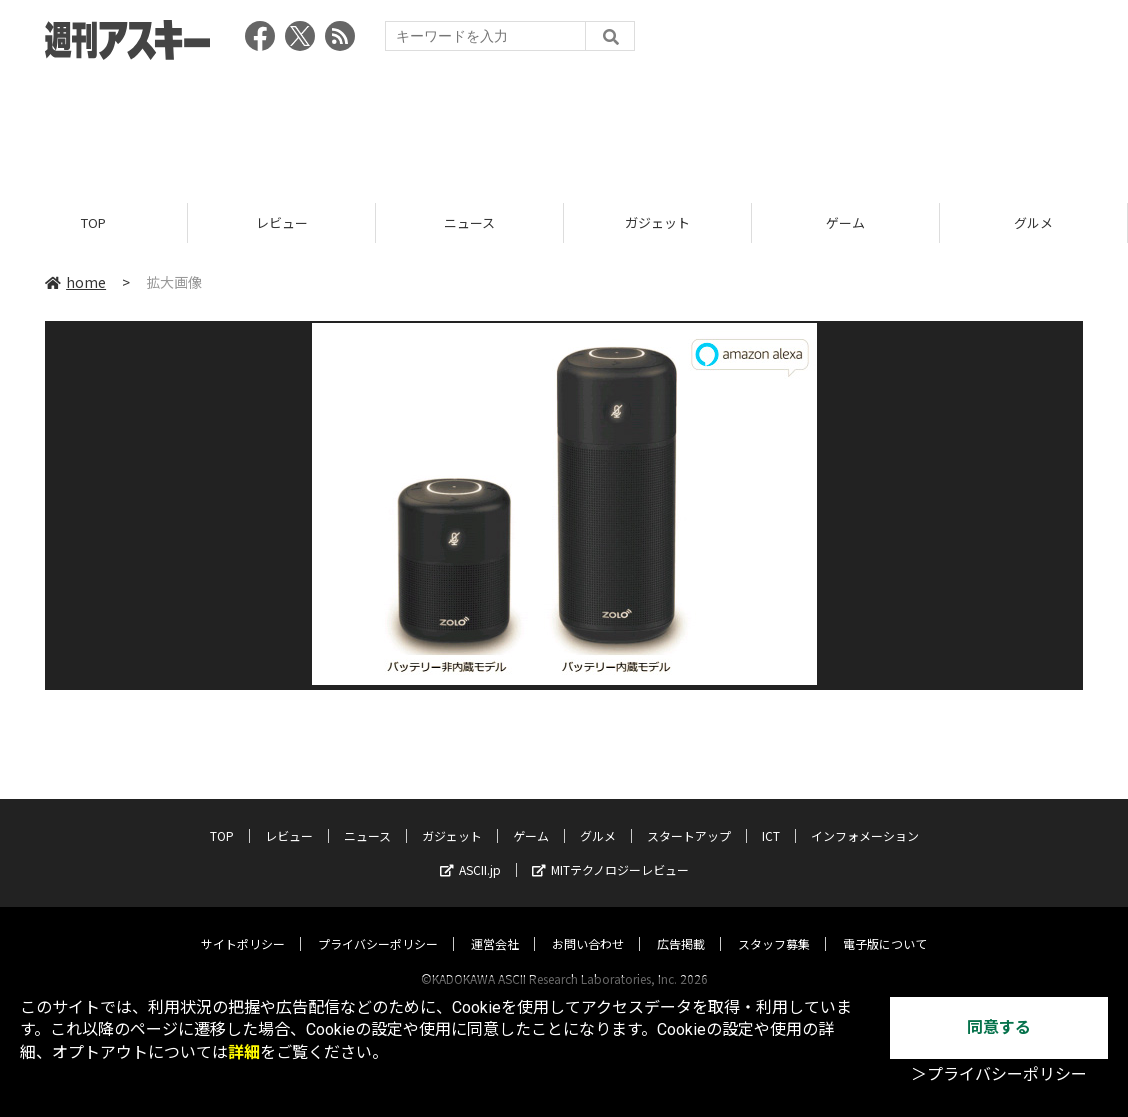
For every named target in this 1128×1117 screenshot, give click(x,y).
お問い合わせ (588, 924)
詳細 (244, 1052)
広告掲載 (681, 924)
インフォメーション (865, 816)
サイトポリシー (243, 924)
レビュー (282, 222)
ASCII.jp (470, 850)
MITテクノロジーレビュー (610, 850)
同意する (999, 1027)
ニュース (469, 222)
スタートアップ (689, 816)
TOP (93, 222)
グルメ (1033, 222)
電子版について (885, 924)
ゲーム (845, 222)
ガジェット (657, 222)
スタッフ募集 (774, 924)
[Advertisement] (564, 125)
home (75, 282)
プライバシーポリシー (378, 924)
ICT (771, 816)
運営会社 (495, 924)
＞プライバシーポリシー (999, 1074)
